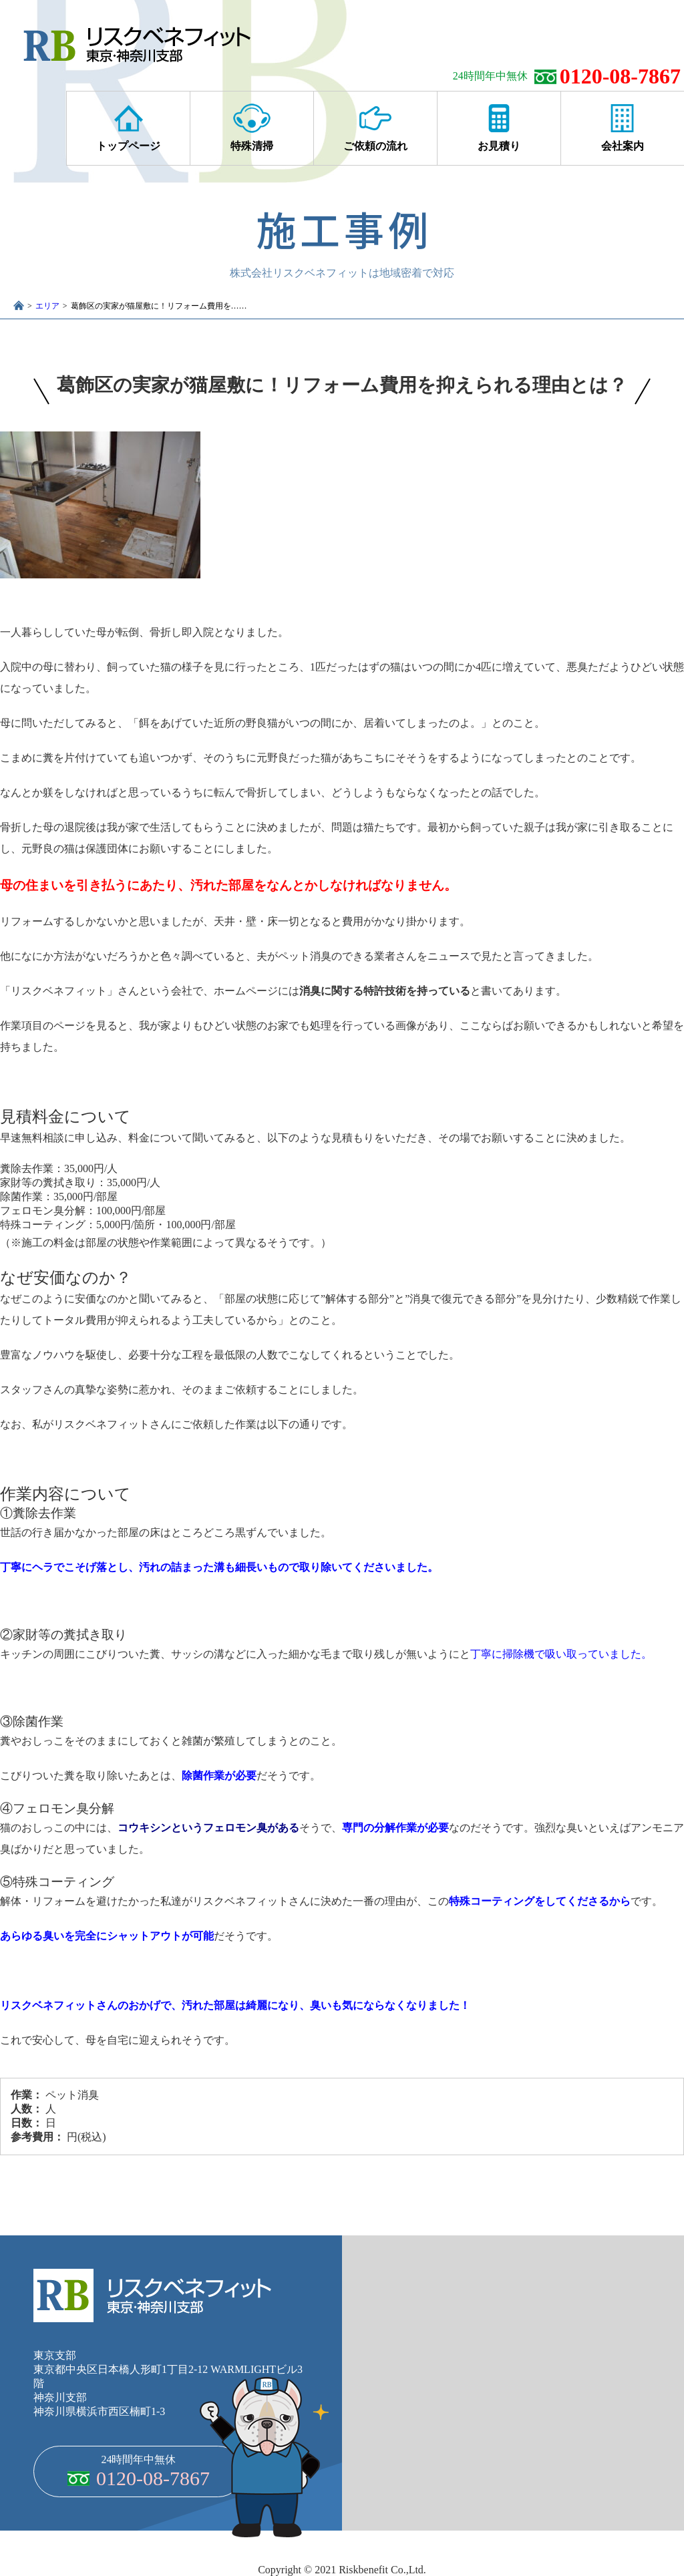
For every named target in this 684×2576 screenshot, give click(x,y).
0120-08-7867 (620, 76)
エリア (47, 306)
